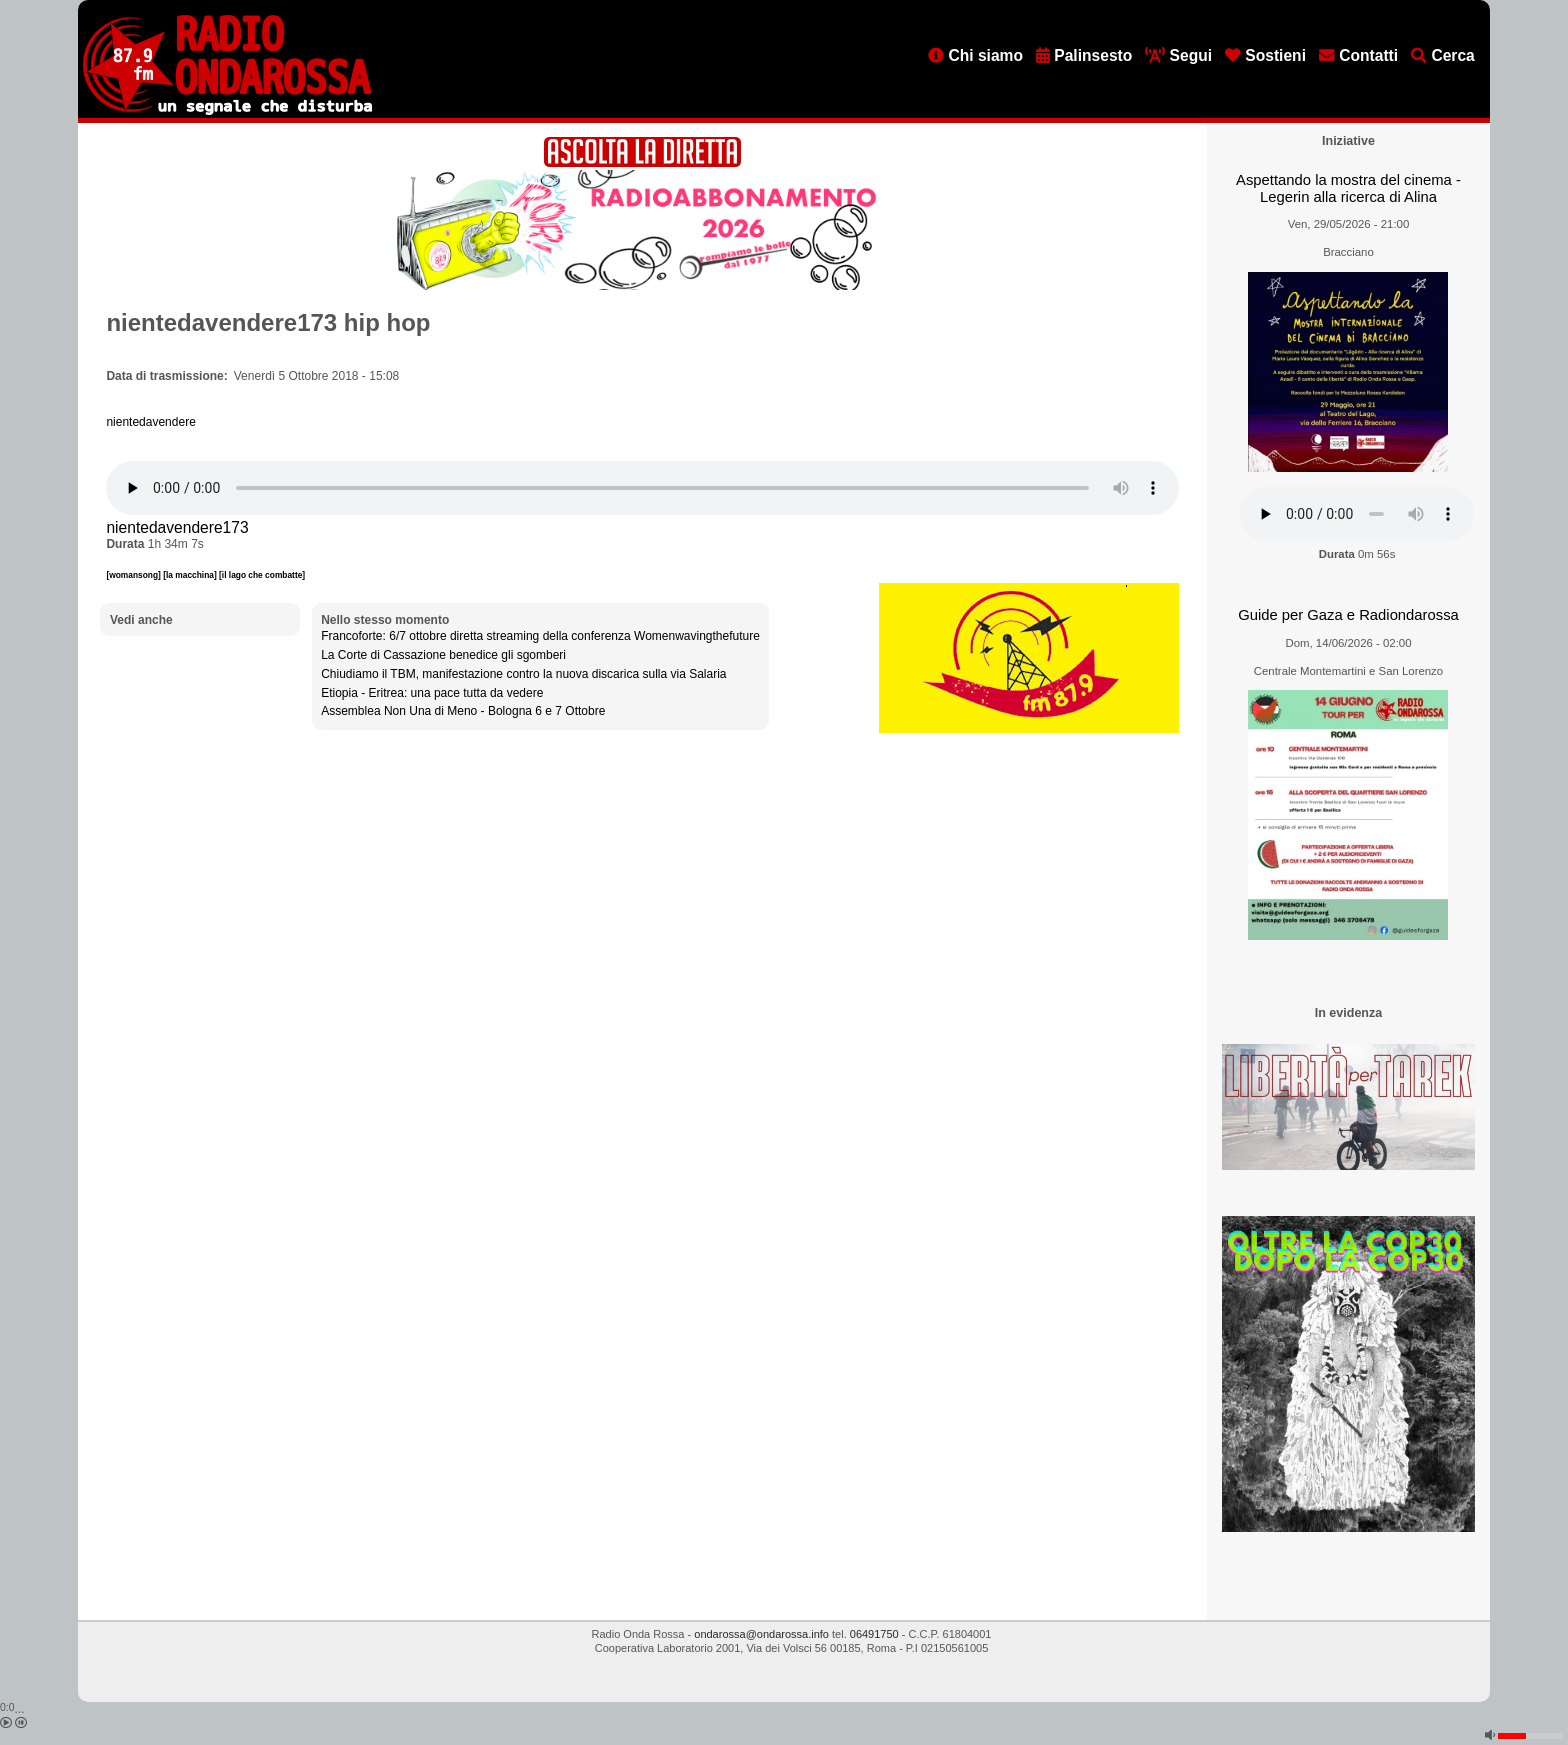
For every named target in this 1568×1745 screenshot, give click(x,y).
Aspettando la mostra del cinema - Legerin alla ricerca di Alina (1348, 188)
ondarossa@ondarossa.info (761, 1634)
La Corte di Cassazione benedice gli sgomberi (443, 655)
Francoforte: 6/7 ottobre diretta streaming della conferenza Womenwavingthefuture (540, 636)
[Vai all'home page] (227, 111)
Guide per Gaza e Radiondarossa (1348, 615)
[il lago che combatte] (262, 575)
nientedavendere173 (177, 527)
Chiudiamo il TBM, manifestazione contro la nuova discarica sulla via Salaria (523, 674)
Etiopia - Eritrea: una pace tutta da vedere (432, 693)
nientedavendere (150, 422)
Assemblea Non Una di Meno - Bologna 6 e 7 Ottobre (463, 711)
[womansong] (134, 575)
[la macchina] (191, 575)
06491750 (874, 1634)
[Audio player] (642, 488)
